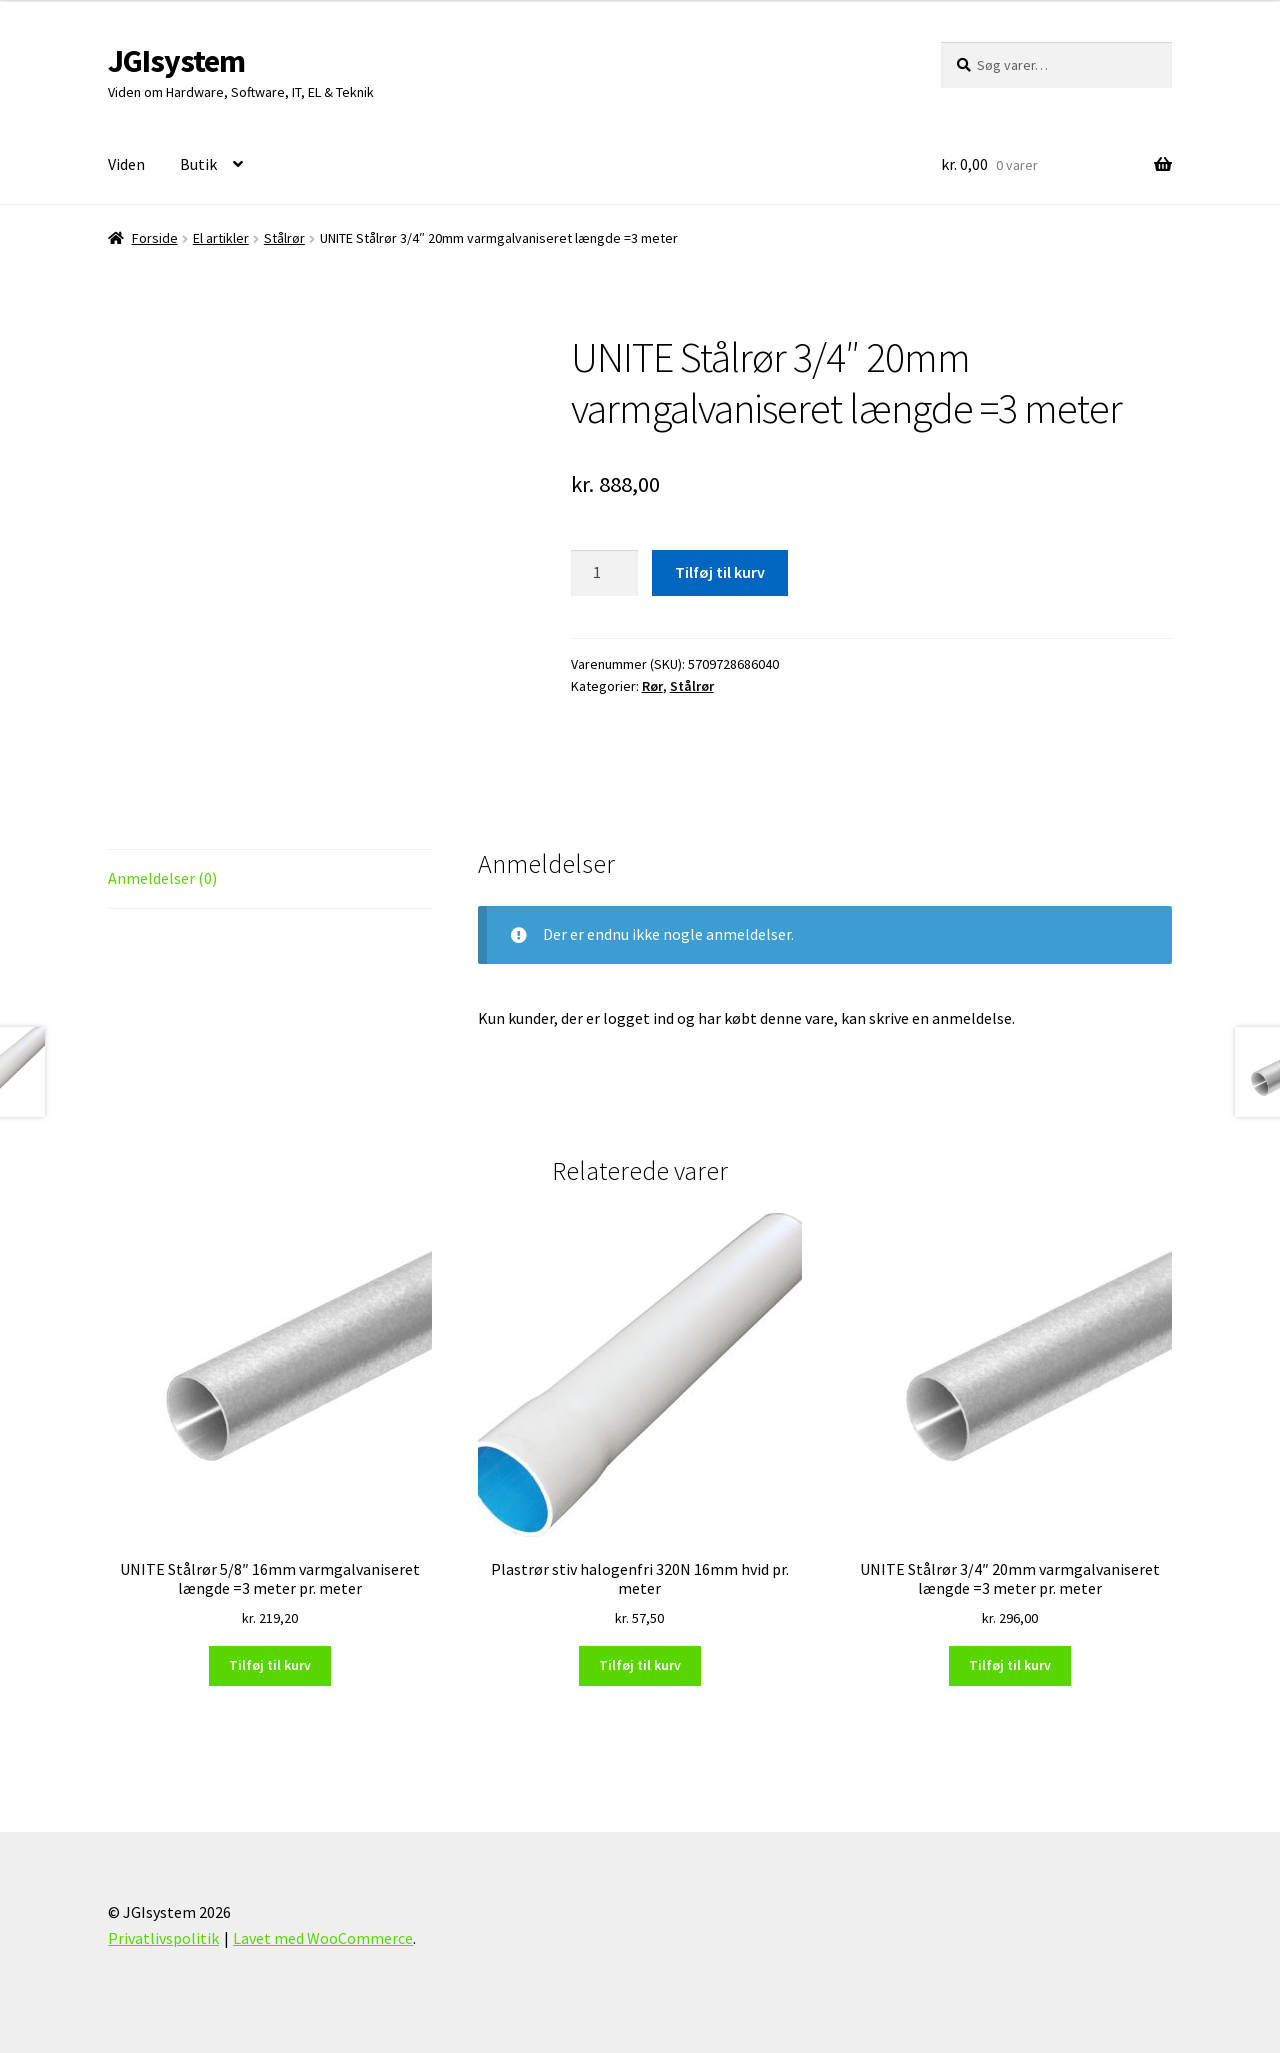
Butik (198, 164)
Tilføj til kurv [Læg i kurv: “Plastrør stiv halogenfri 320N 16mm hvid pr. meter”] (640, 1665)
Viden (126, 164)
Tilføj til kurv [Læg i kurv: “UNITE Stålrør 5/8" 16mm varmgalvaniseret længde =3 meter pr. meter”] (270, 1665)
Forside (155, 238)
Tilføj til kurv (720, 572)
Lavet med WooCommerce (323, 1938)
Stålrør (284, 238)
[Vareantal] (605, 573)
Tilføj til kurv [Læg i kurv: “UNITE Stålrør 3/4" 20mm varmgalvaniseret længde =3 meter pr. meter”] (1010, 1665)
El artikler (221, 238)
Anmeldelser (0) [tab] (162, 878)
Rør (652, 686)
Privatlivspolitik (163, 1938)
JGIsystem (176, 61)
